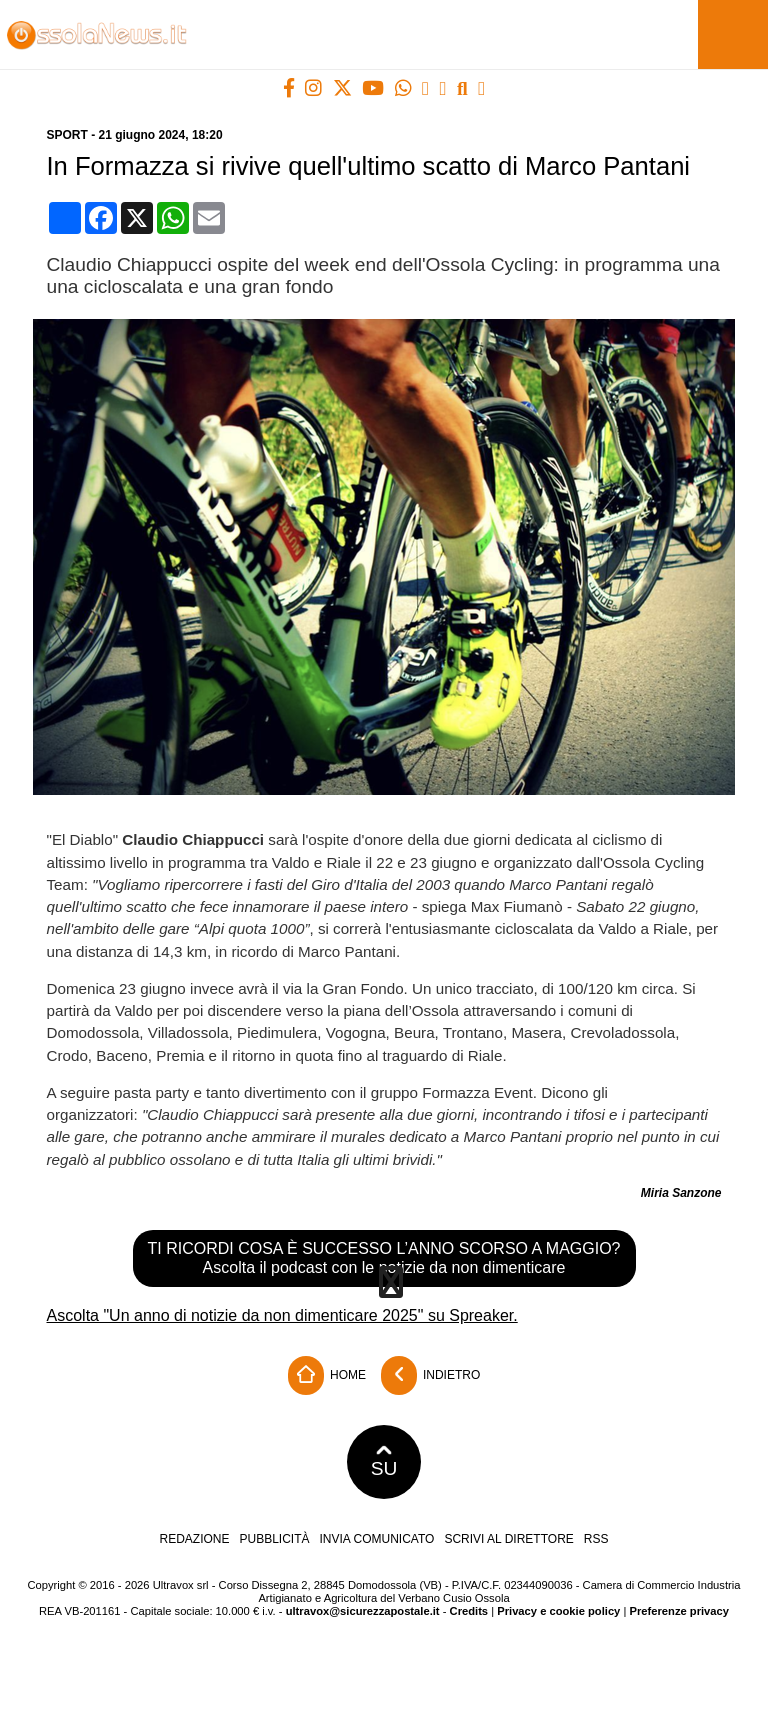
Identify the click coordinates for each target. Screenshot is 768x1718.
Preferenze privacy (679, 1611)
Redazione (194, 1539)
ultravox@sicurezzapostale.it (363, 1611)
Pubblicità (275, 1539)
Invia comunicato (377, 1539)
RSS (596, 1539)
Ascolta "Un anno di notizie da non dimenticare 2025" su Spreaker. (282, 1315)
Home (327, 1375)
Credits (469, 1611)
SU (384, 1462)
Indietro (431, 1375)
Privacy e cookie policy (558, 1611)
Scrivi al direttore (508, 1539)
